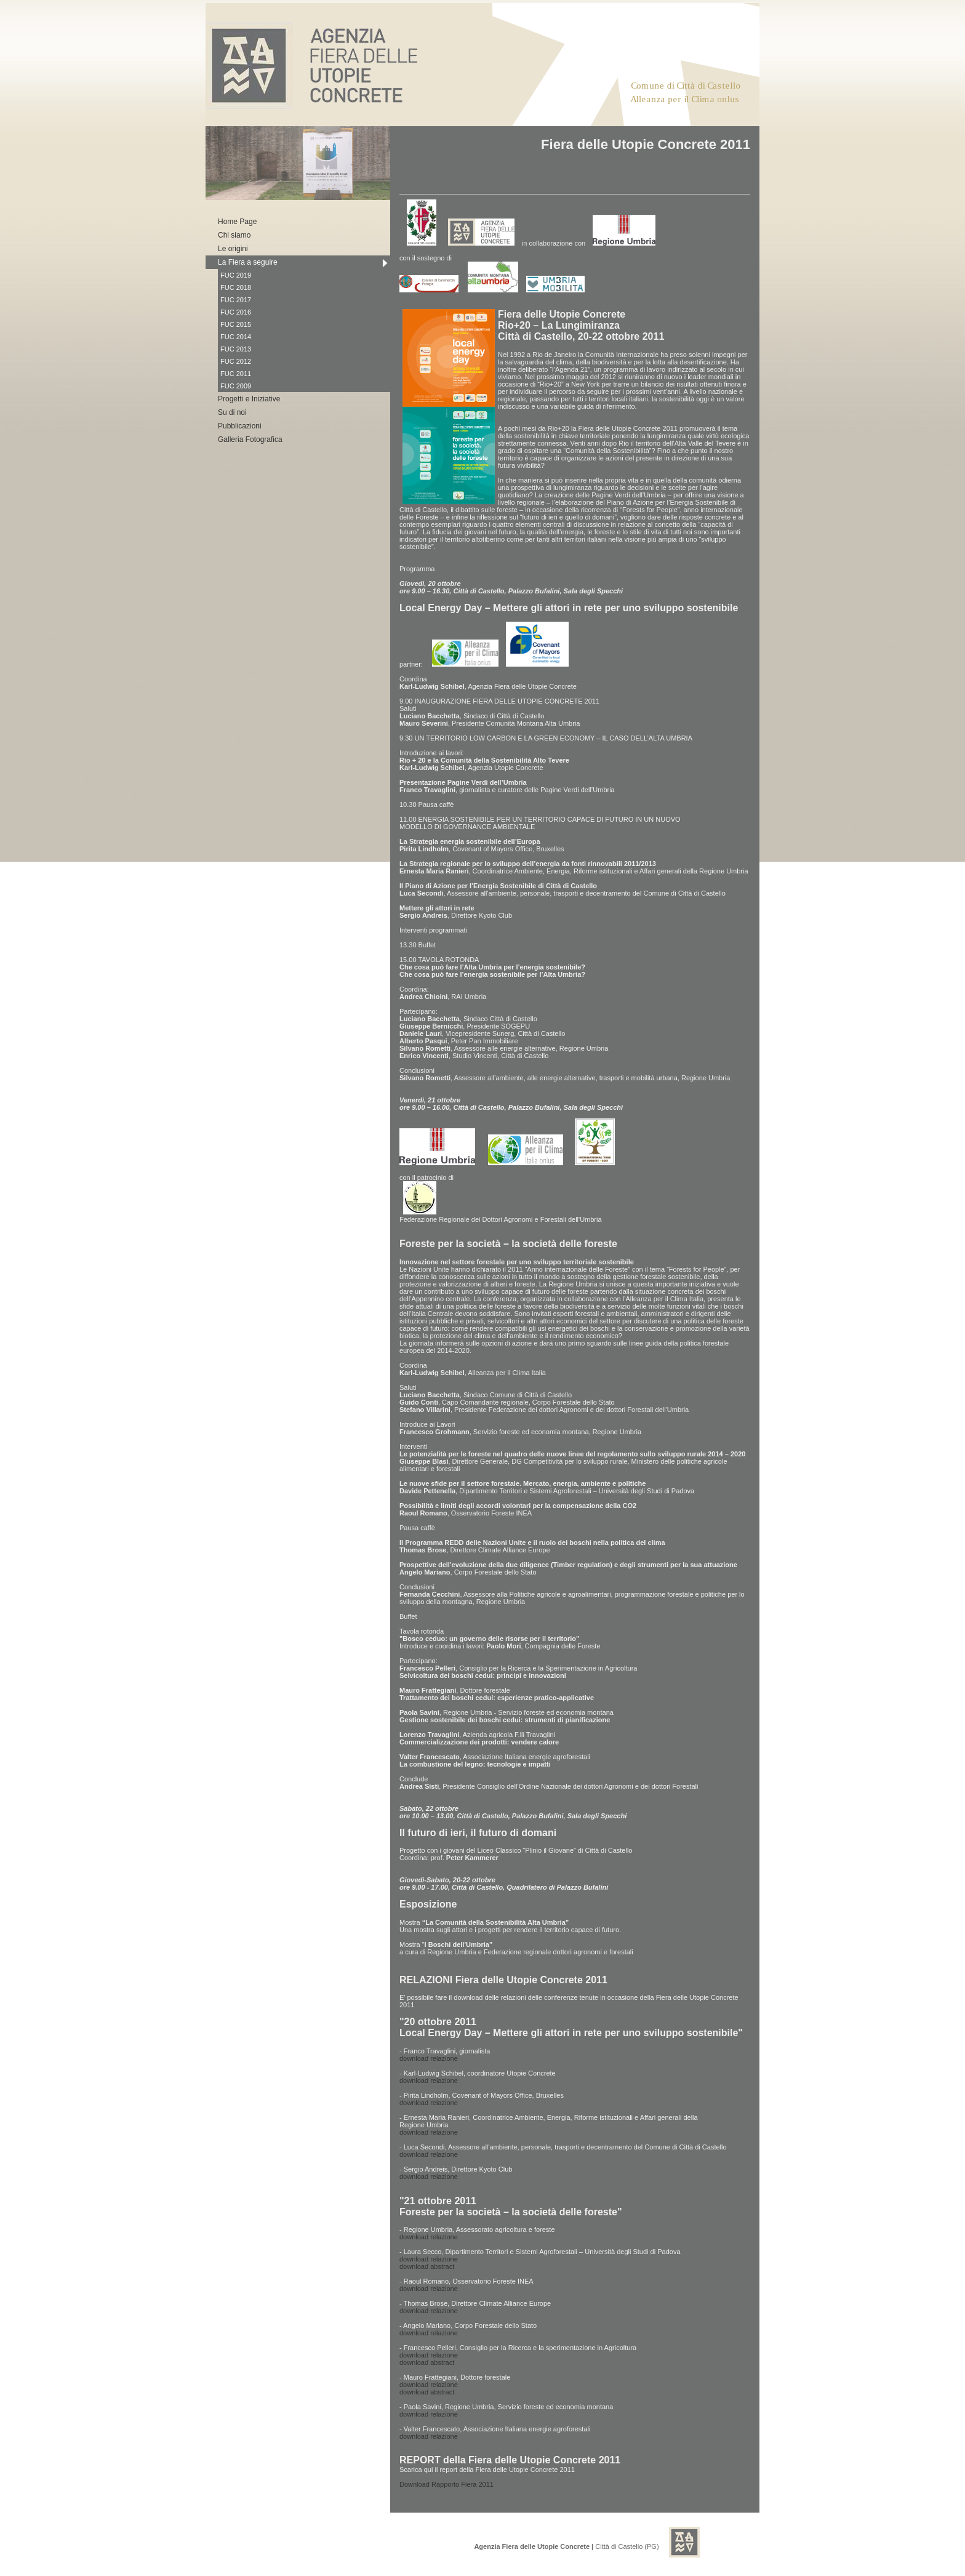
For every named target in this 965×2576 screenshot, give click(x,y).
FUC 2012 (235, 361)
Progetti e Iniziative (249, 399)
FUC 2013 (235, 349)
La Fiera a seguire (248, 262)
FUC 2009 (235, 386)
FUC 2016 (235, 312)
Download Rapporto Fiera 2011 (446, 2484)
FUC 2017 (235, 299)
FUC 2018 (235, 287)
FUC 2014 (235, 336)
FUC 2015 (235, 324)
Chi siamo (234, 235)
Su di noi (232, 412)
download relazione (428, 2058)
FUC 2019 (235, 275)
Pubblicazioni (240, 426)
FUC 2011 (235, 373)
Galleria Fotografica (250, 439)
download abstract (426, 2266)
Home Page (237, 221)
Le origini (233, 248)
